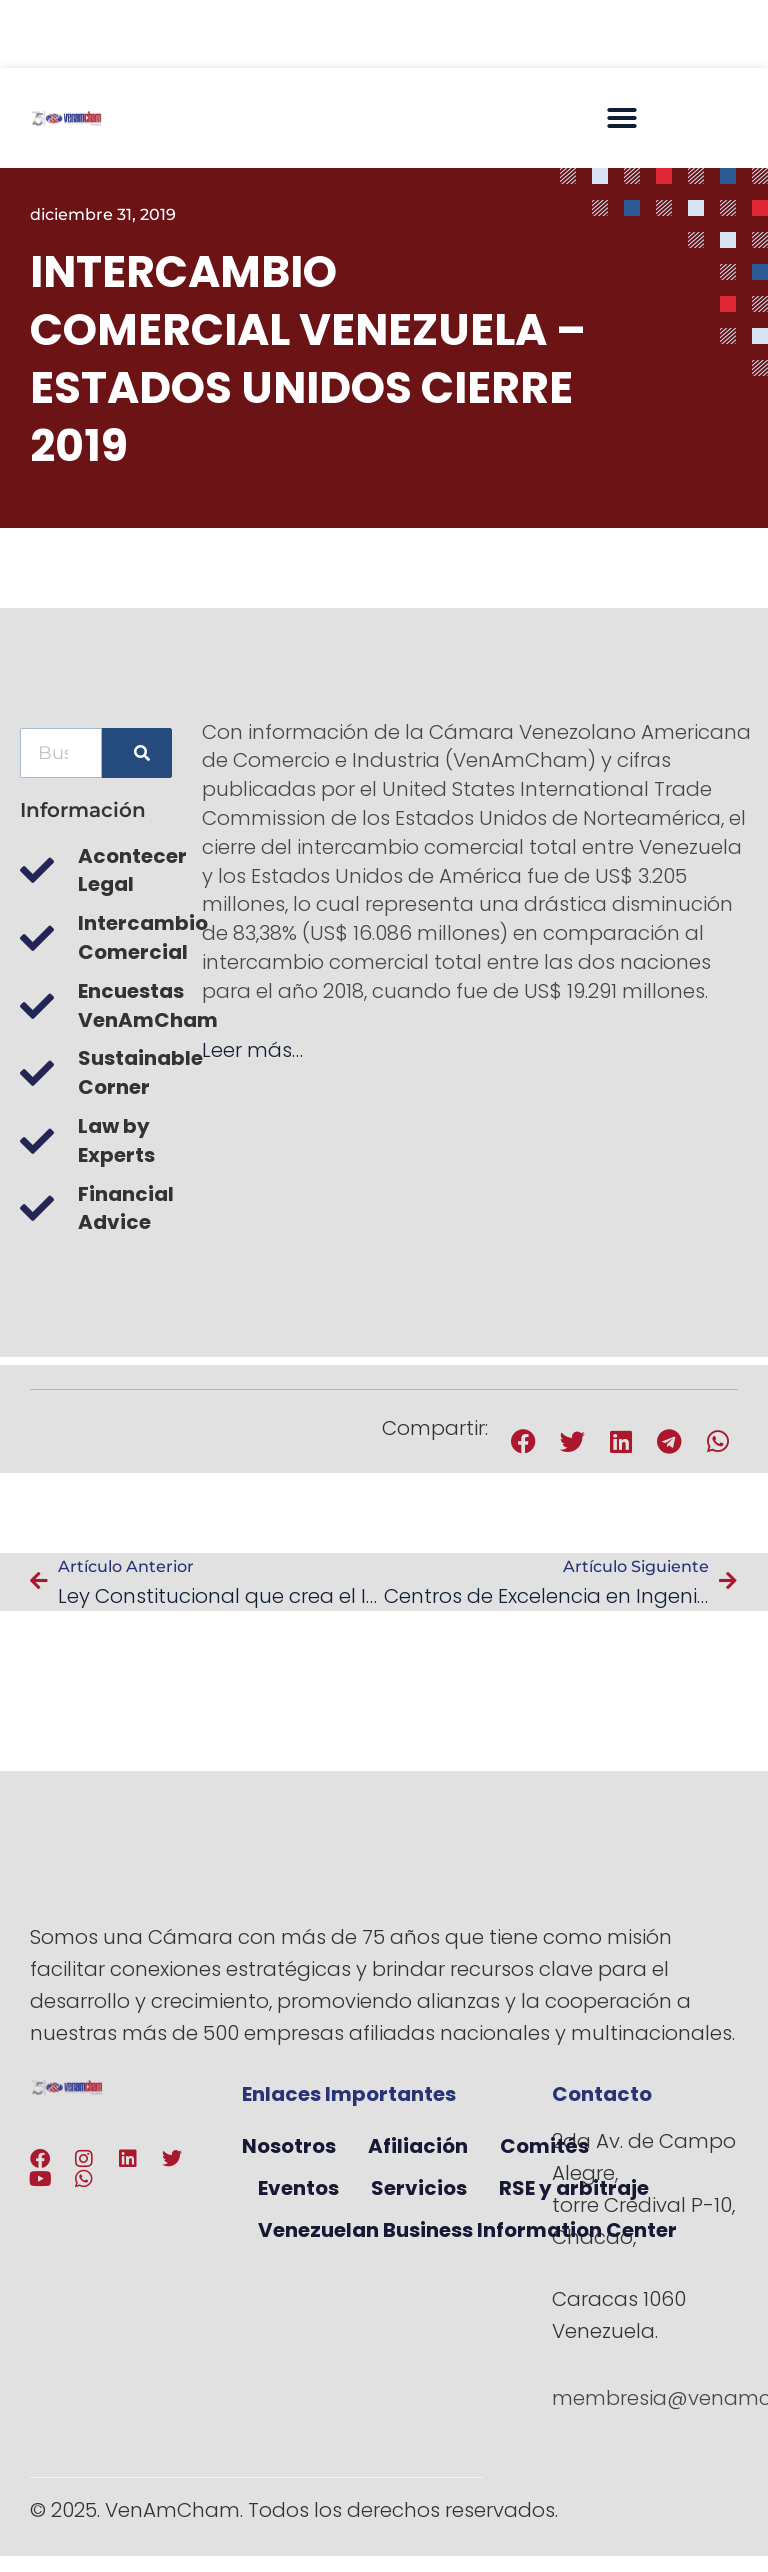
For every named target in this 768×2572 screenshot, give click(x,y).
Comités (544, 2146)
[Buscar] (137, 753)
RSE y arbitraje (574, 2188)
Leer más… (252, 1050)
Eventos (298, 2188)
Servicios (419, 2188)
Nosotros (289, 2146)
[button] (622, 118)
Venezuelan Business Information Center (467, 2230)
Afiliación (418, 2146)
